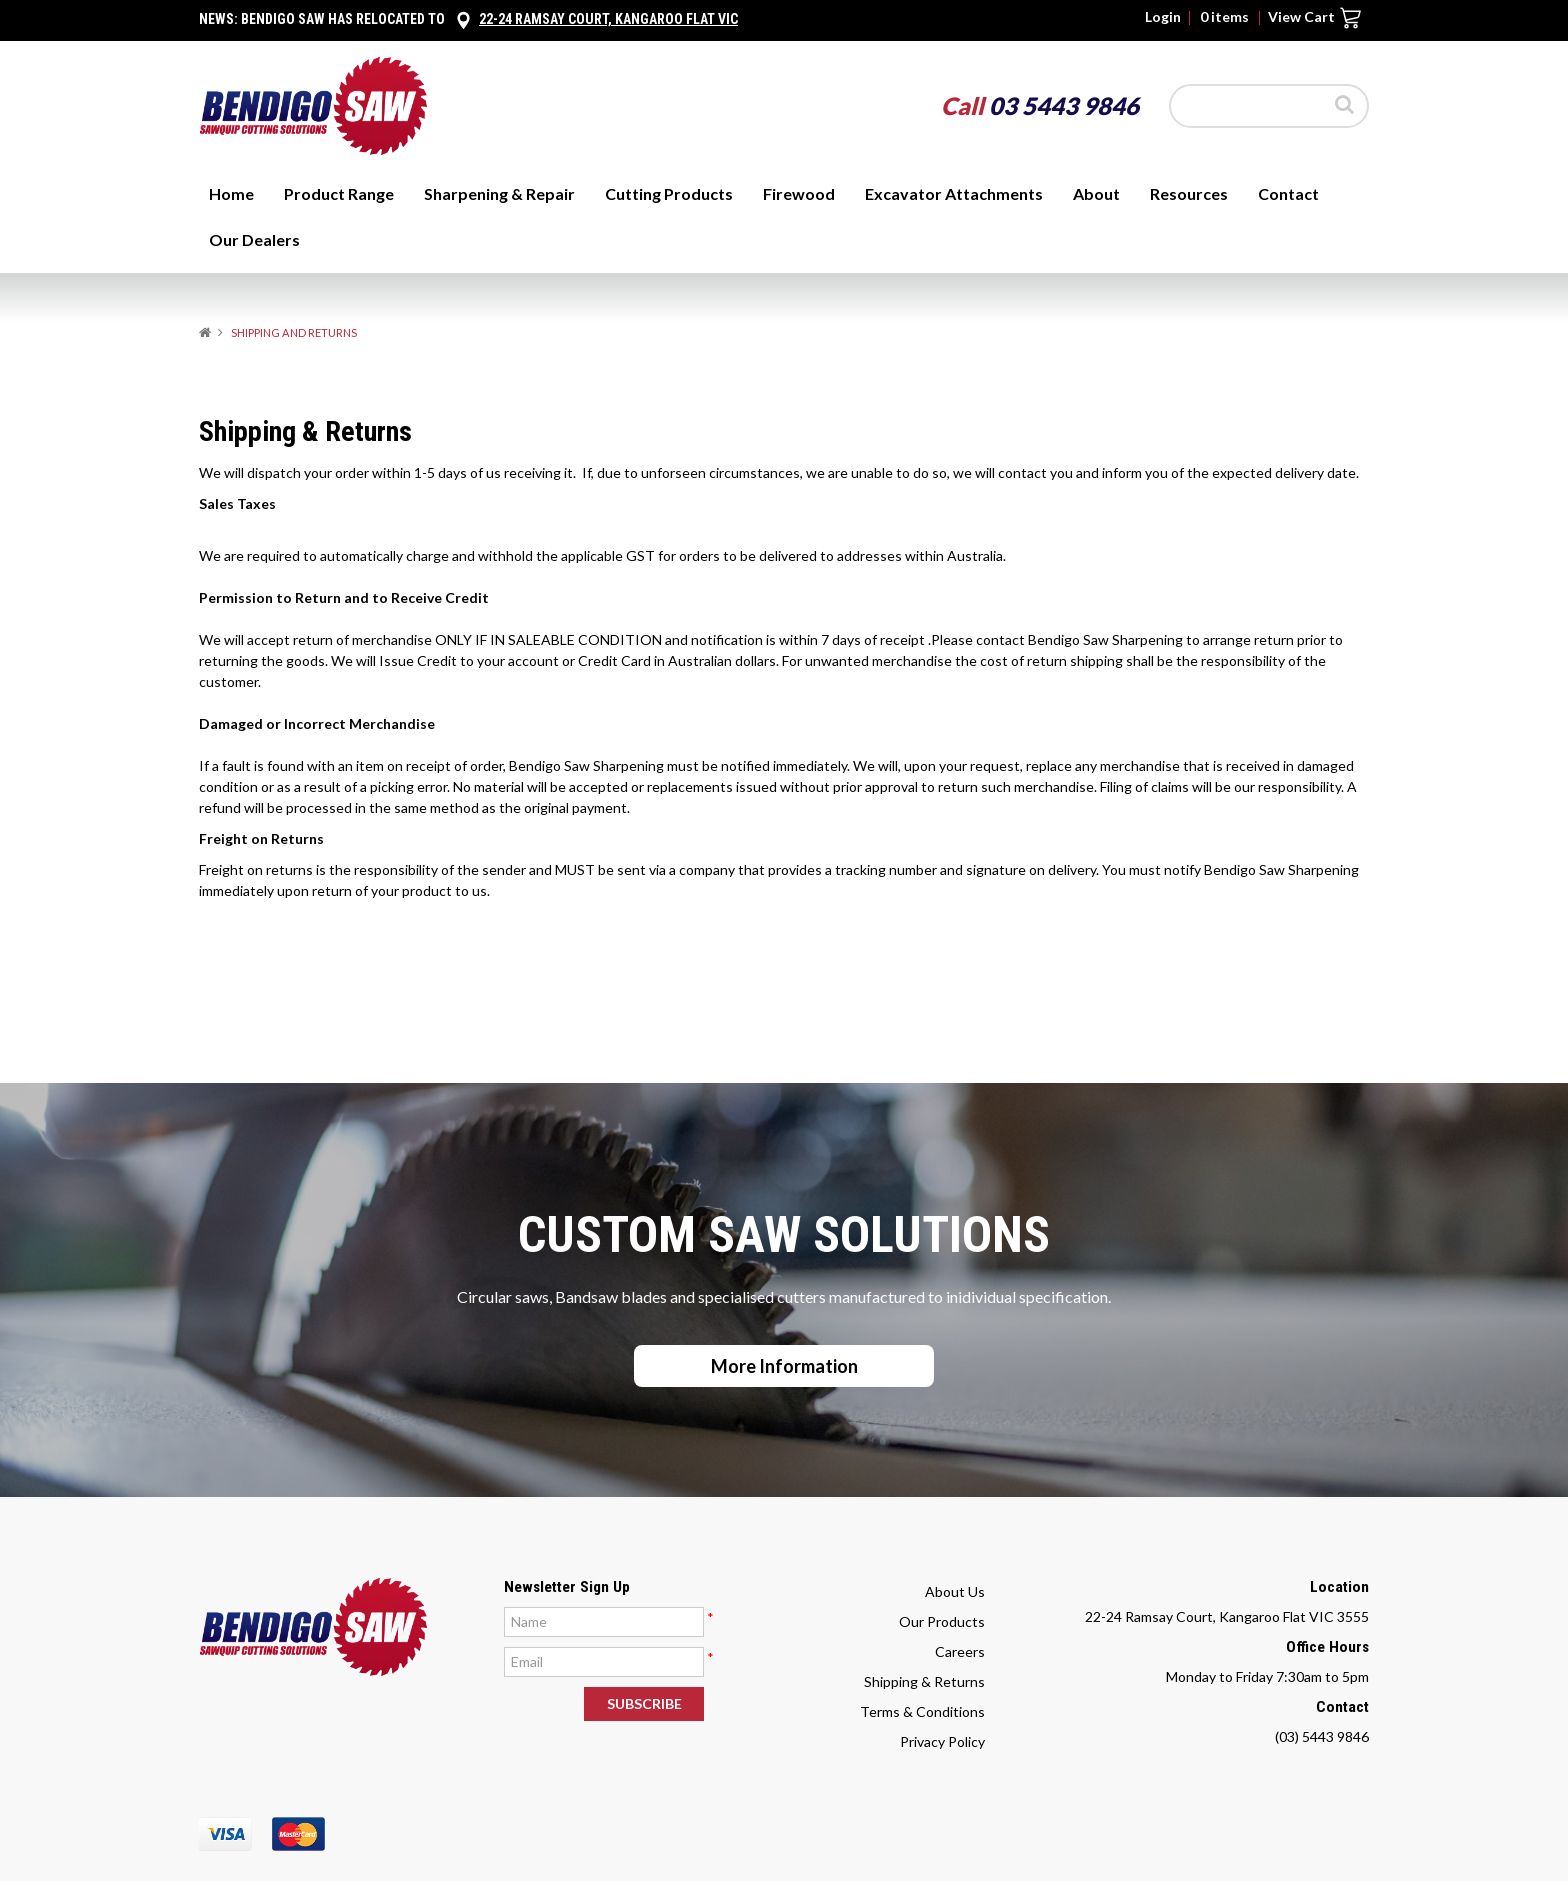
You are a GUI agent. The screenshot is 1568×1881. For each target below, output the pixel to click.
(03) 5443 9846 (1322, 1736)
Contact (1288, 193)
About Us (955, 1591)
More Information (784, 1366)
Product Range (339, 193)
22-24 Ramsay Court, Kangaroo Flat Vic (608, 19)
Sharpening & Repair (499, 193)
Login (1163, 17)
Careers (960, 1651)
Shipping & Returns (924, 1681)
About (1096, 193)
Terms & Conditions (922, 1711)
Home (231, 193)
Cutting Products (669, 193)
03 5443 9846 (1064, 105)
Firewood (799, 193)
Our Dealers (254, 239)
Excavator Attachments (954, 193)
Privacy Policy (942, 1741)
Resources (1189, 193)
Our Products (942, 1621)
